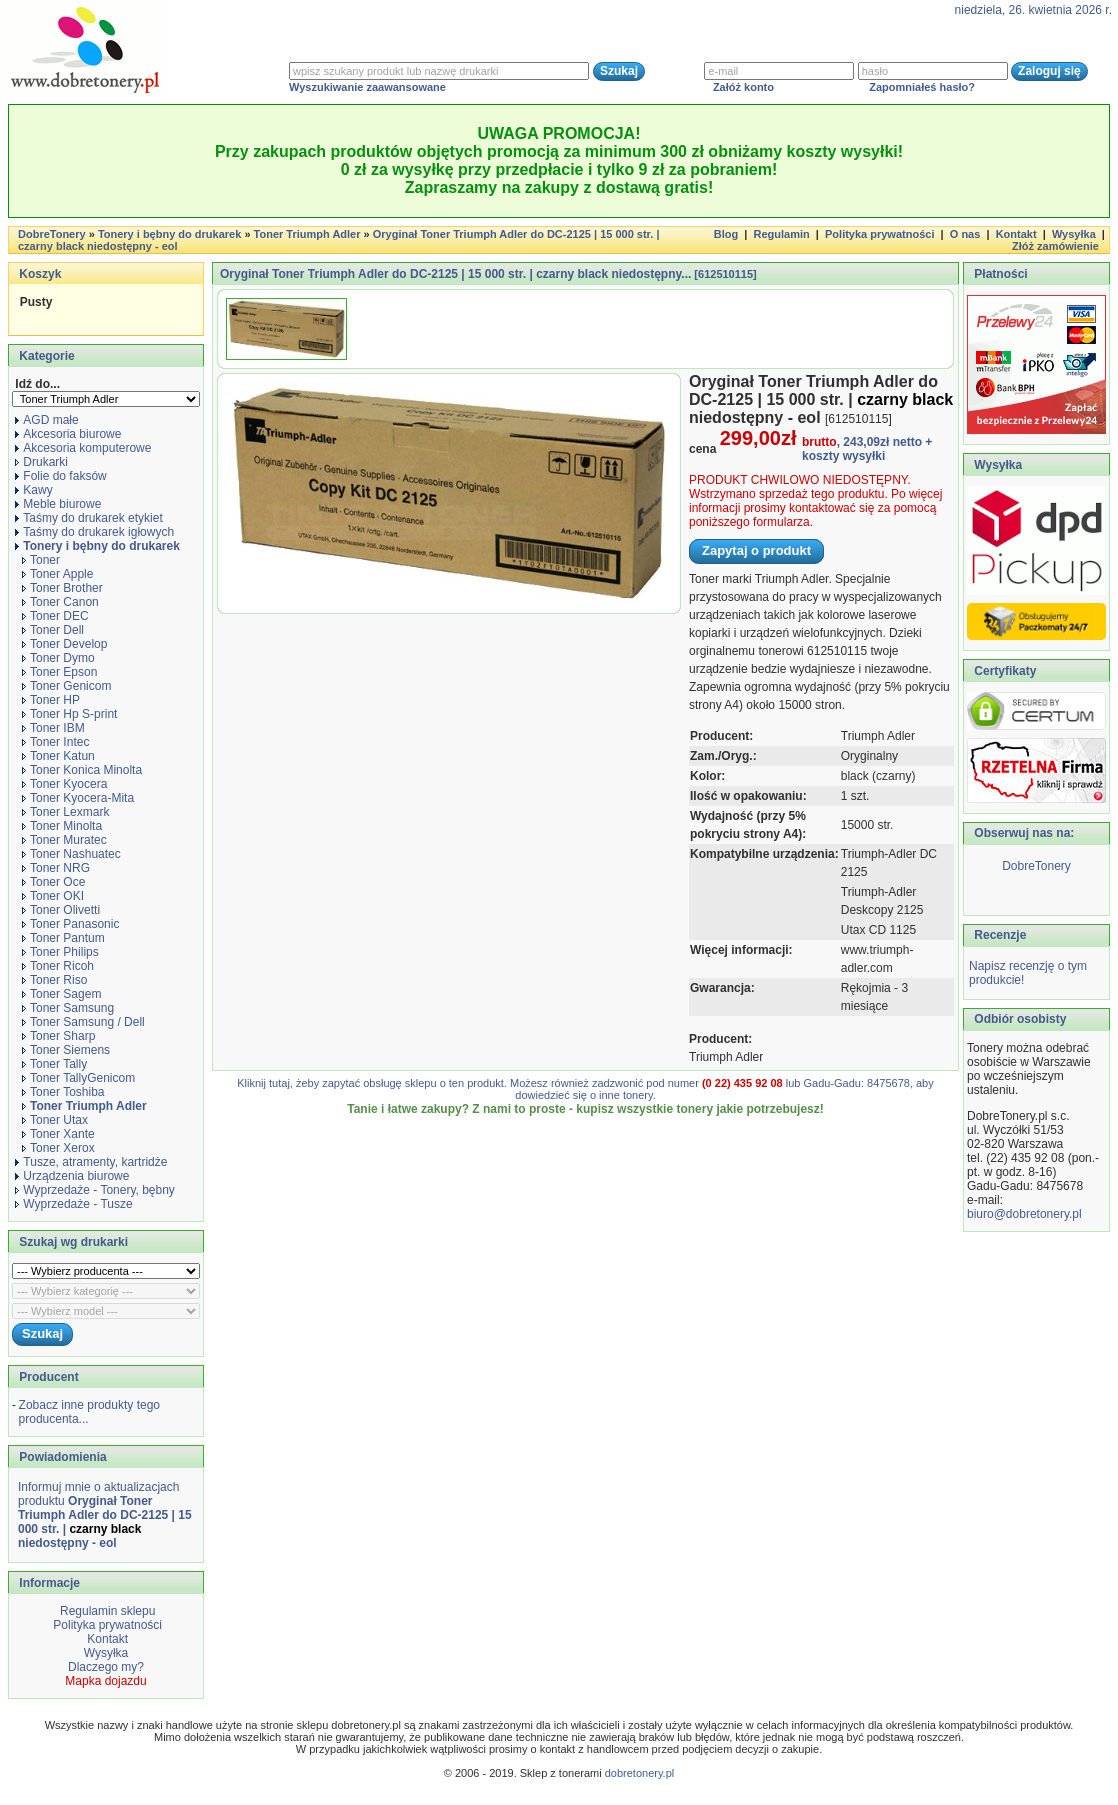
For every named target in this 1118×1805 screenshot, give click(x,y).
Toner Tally (54, 1064)
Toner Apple (57, 574)
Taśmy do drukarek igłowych (94, 532)
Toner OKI (53, 896)
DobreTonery (1036, 866)
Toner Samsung (68, 1008)
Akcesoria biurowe (68, 434)
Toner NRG (56, 868)
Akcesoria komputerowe (83, 448)
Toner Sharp (58, 1036)
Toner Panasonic (70, 924)
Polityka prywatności (879, 234)
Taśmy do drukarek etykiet (88, 518)
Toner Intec (55, 742)
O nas (965, 234)
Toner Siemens (66, 1050)
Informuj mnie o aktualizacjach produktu (105, 1515)
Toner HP (51, 700)
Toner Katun (58, 756)
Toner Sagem (61, 994)
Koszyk (40, 274)
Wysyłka (1074, 234)
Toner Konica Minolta (82, 770)
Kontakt (1016, 234)
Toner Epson (59, 672)
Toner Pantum (63, 938)
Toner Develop (64, 644)
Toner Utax (55, 1120)
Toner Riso (54, 980)
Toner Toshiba (63, 1092)
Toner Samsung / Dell (83, 1022)
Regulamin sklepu (106, 1611)
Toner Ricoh (58, 966)
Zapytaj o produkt (756, 550)
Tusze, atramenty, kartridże (91, 1162)
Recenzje (998, 935)
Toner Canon (60, 602)
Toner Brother (62, 588)
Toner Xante (58, 1134)
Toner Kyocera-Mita (78, 798)
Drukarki (41, 462)
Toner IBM (53, 728)
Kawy (33, 490)
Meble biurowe (58, 504)
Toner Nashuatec (71, 854)
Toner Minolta (62, 826)
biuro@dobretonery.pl (1024, 1214)
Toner (41, 560)
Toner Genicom (66, 686)
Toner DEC (55, 616)
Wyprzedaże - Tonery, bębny (95, 1190)
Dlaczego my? (106, 1667)
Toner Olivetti (61, 910)
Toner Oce (53, 882)
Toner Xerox (58, 1148)
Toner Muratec (64, 840)
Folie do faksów (60, 476)
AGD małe (46, 420)
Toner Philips (60, 952)
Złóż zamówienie (1055, 246)
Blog (726, 234)
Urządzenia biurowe (72, 1176)
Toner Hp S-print (69, 714)
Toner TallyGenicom (78, 1078)
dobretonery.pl (640, 1773)
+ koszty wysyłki (867, 449)
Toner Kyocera (64, 784)
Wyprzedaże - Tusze (73, 1204)
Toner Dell (53, 630)
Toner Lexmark (65, 812)
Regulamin (781, 234)
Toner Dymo (58, 658)
